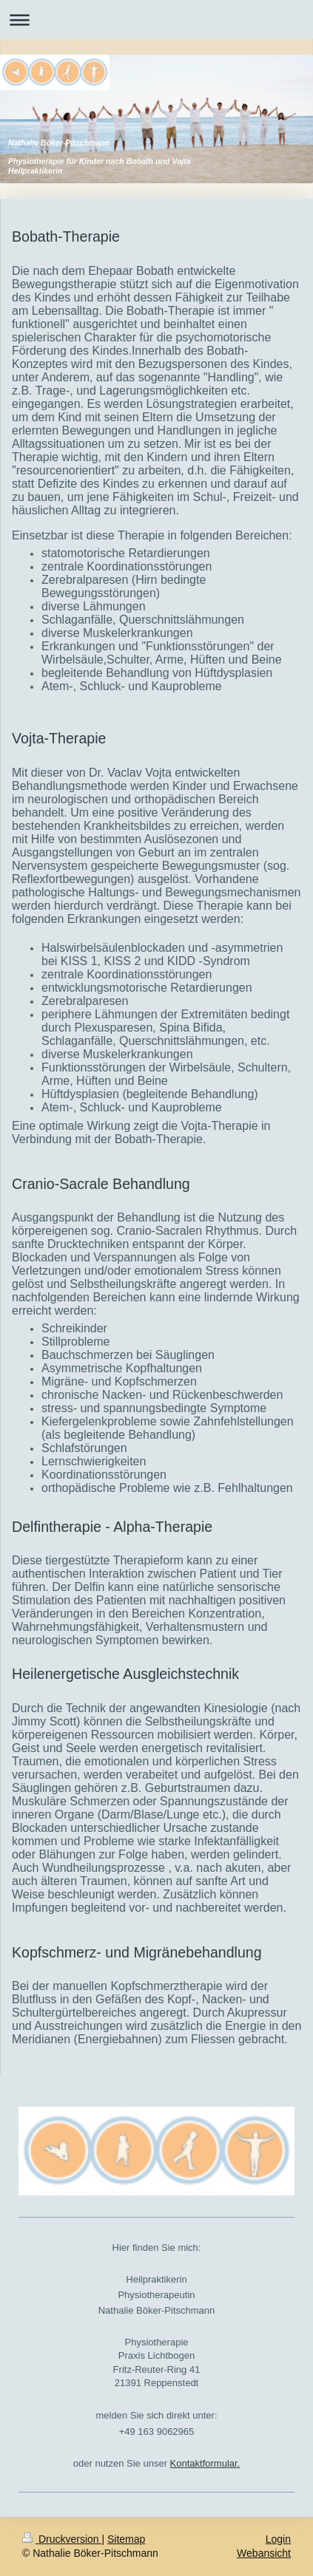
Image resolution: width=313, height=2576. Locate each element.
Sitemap (126, 2539)
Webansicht (264, 2553)
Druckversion (61, 2539)
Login (278, 2539)
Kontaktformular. (205, 2463)
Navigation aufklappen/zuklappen (156, 19)
